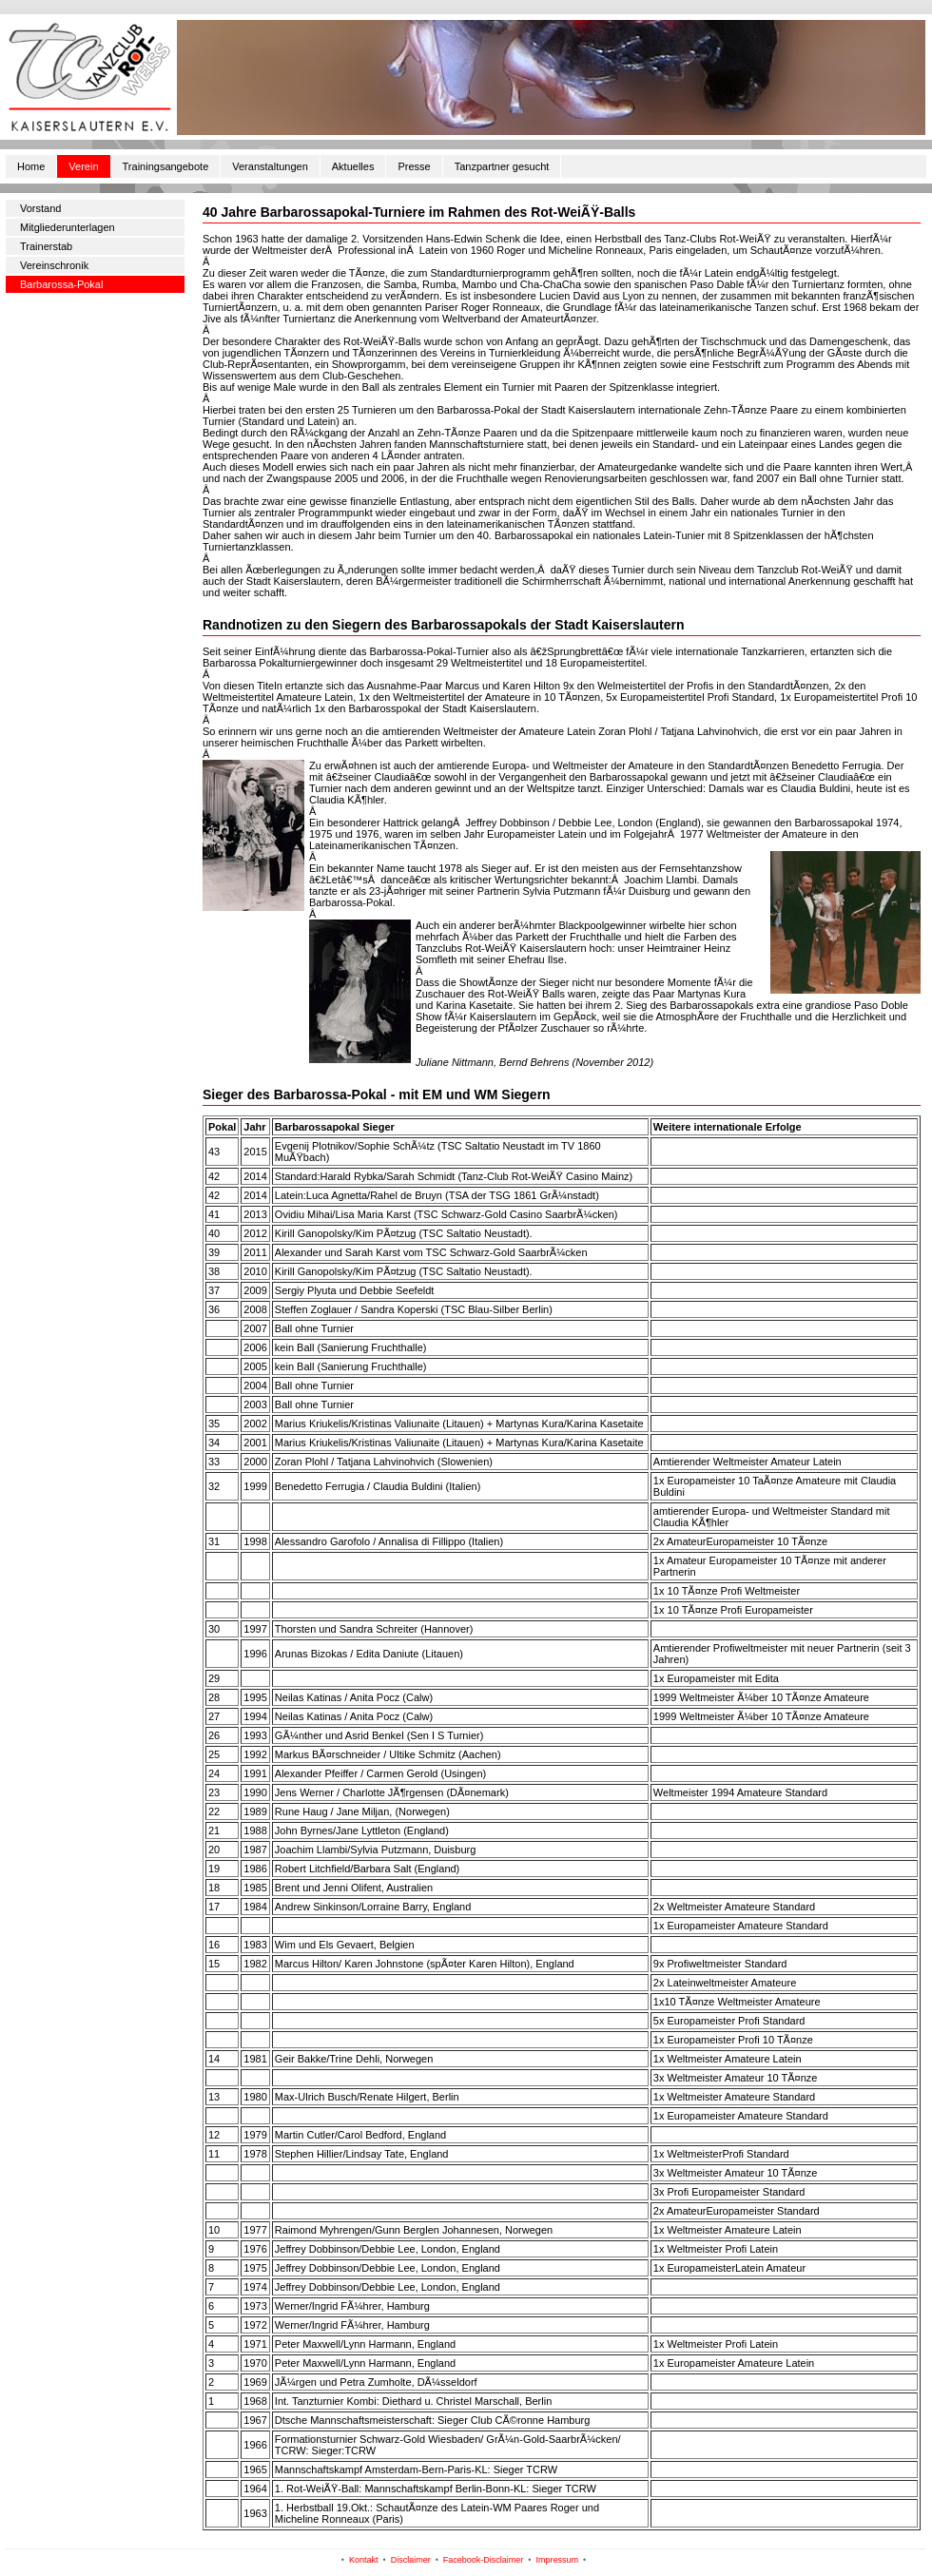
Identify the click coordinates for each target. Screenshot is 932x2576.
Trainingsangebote (166, 166)
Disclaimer (411, 2560)
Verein (83, 166)
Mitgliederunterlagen (67, 227)
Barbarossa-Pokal (61, 284)
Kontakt (364, 2560)
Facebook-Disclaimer (483, 2560)
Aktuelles (353, 166)
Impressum (557, 2560)
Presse (414, 166)
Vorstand (40, 208)
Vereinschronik (54, 265)
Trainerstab (46, 246)
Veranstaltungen (270, 166)
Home (31, 166)
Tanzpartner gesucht (502, 166)
